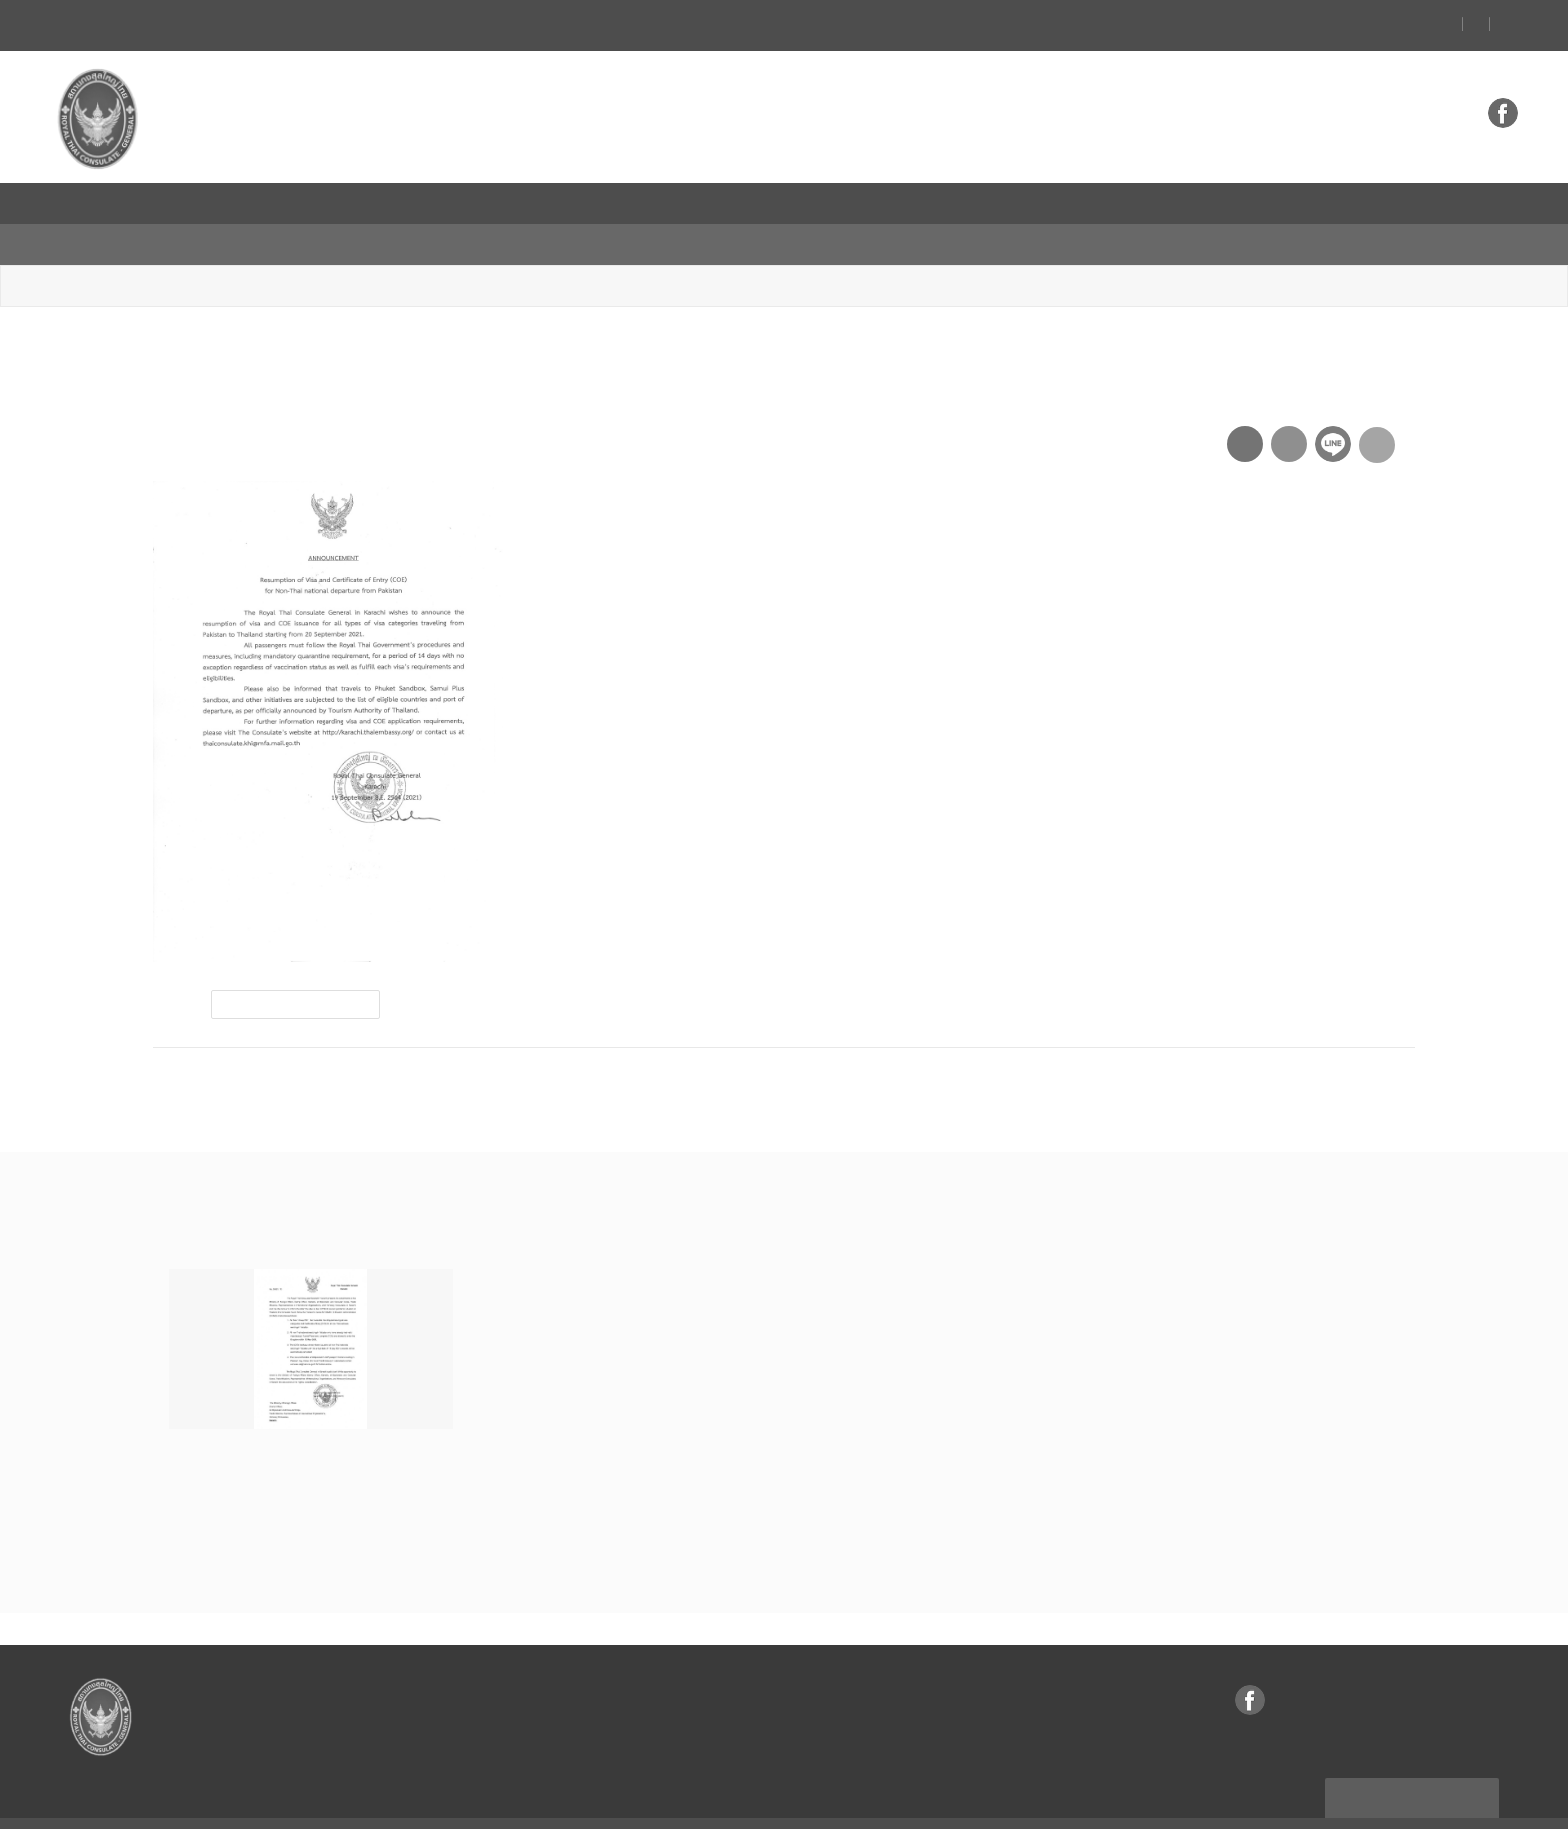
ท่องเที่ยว (428, 203)
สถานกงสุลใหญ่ (211, 203)
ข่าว (332, 203)
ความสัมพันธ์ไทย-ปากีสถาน (1050, 203)
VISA (802, 203)
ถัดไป (1370, 1044)
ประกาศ (307, 245)
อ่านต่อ (204, 1504)
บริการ (894, 203)
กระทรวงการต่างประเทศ (1380, 203)
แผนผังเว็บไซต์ (1413, 1755)
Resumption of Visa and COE (462, 245)
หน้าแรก (88, 203)
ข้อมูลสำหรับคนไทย (667, 203)
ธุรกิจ (530, 203)
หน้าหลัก (181, 245)
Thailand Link (1221, 203)
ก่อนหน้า (210, 1044)
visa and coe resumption (297, 964)
